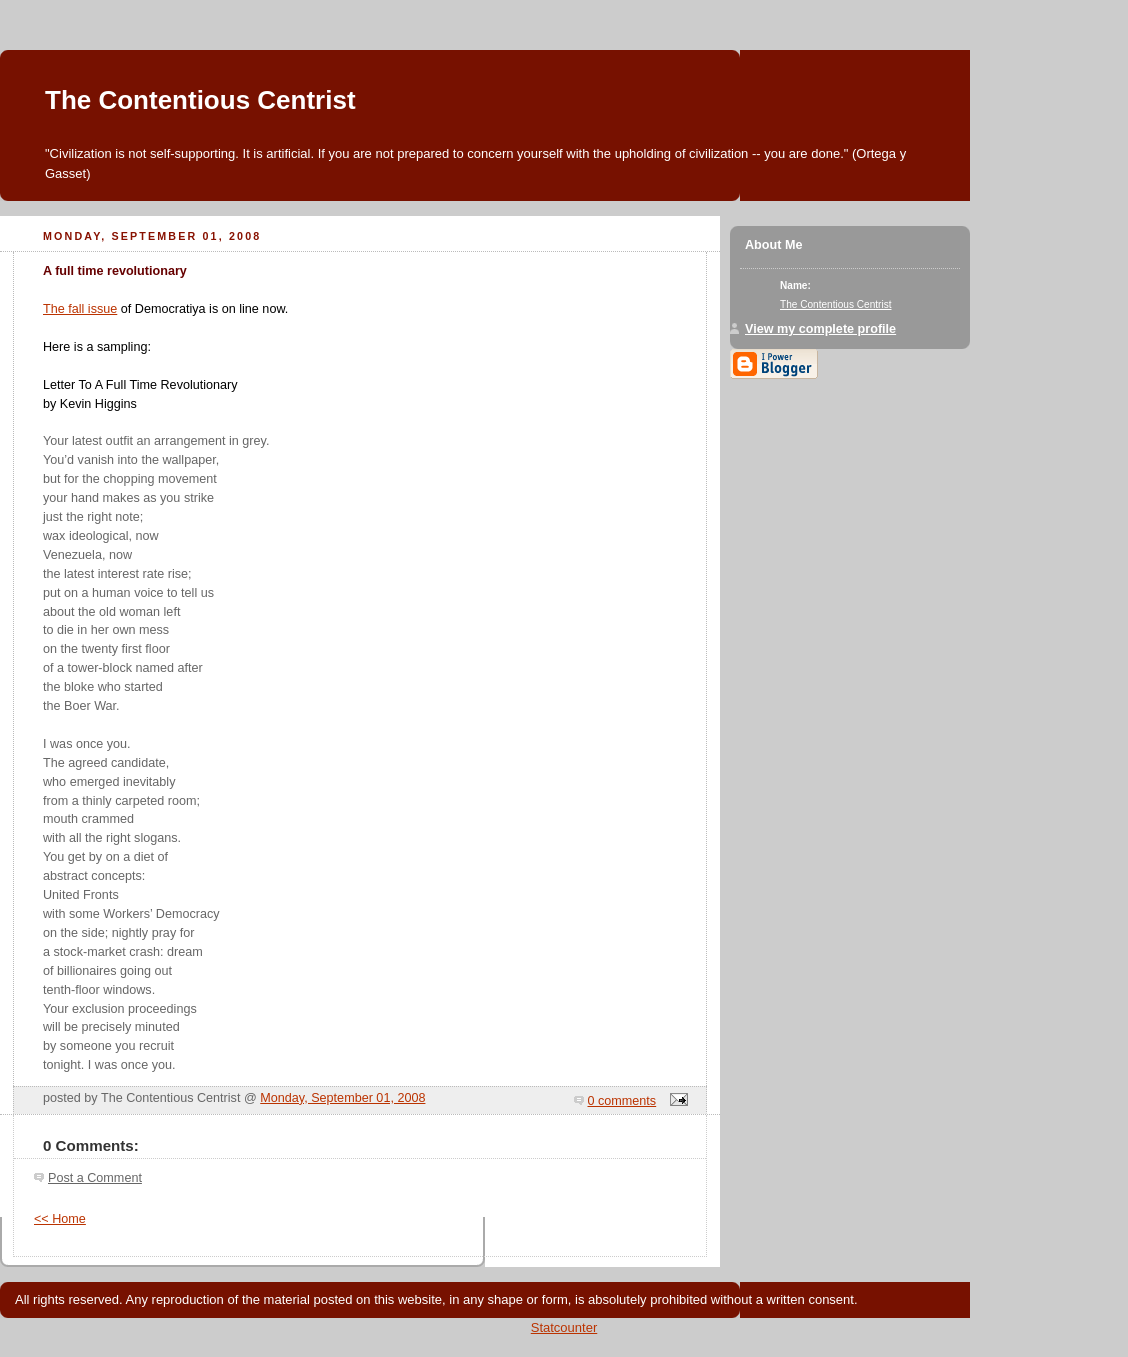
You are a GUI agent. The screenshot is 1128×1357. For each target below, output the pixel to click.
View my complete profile (820, 329)
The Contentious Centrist (200, 100)
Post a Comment (95, 1178)
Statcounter (564, 1327)
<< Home (60, 1219)
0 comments (622, 1101)
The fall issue (80, 309)
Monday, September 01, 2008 (342, 1098)
